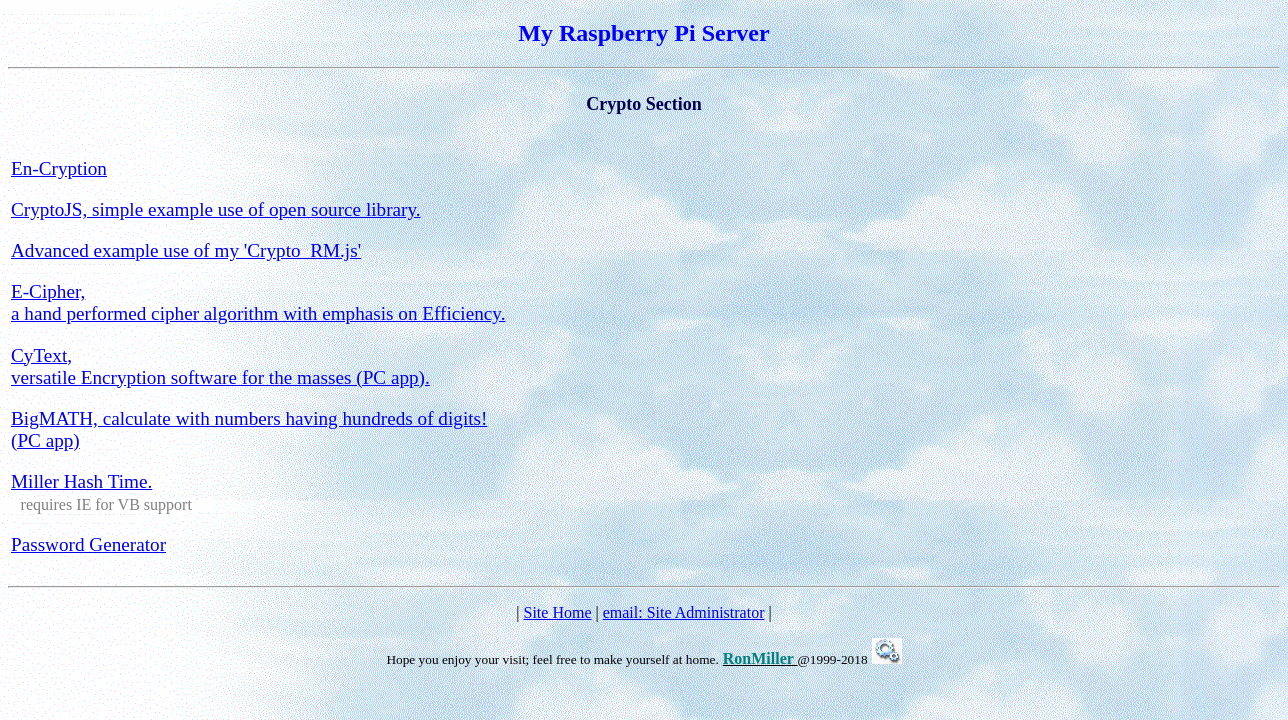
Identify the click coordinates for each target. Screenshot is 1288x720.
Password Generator (88, 544)
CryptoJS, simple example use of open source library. (216, 209)
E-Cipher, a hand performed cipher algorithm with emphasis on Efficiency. (258, 302)
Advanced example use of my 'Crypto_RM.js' (186, 250)
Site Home (558, 612)
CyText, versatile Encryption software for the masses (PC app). (220, 366)
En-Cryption (59, 168)
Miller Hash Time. (81, 481)
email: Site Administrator (684, 612)
